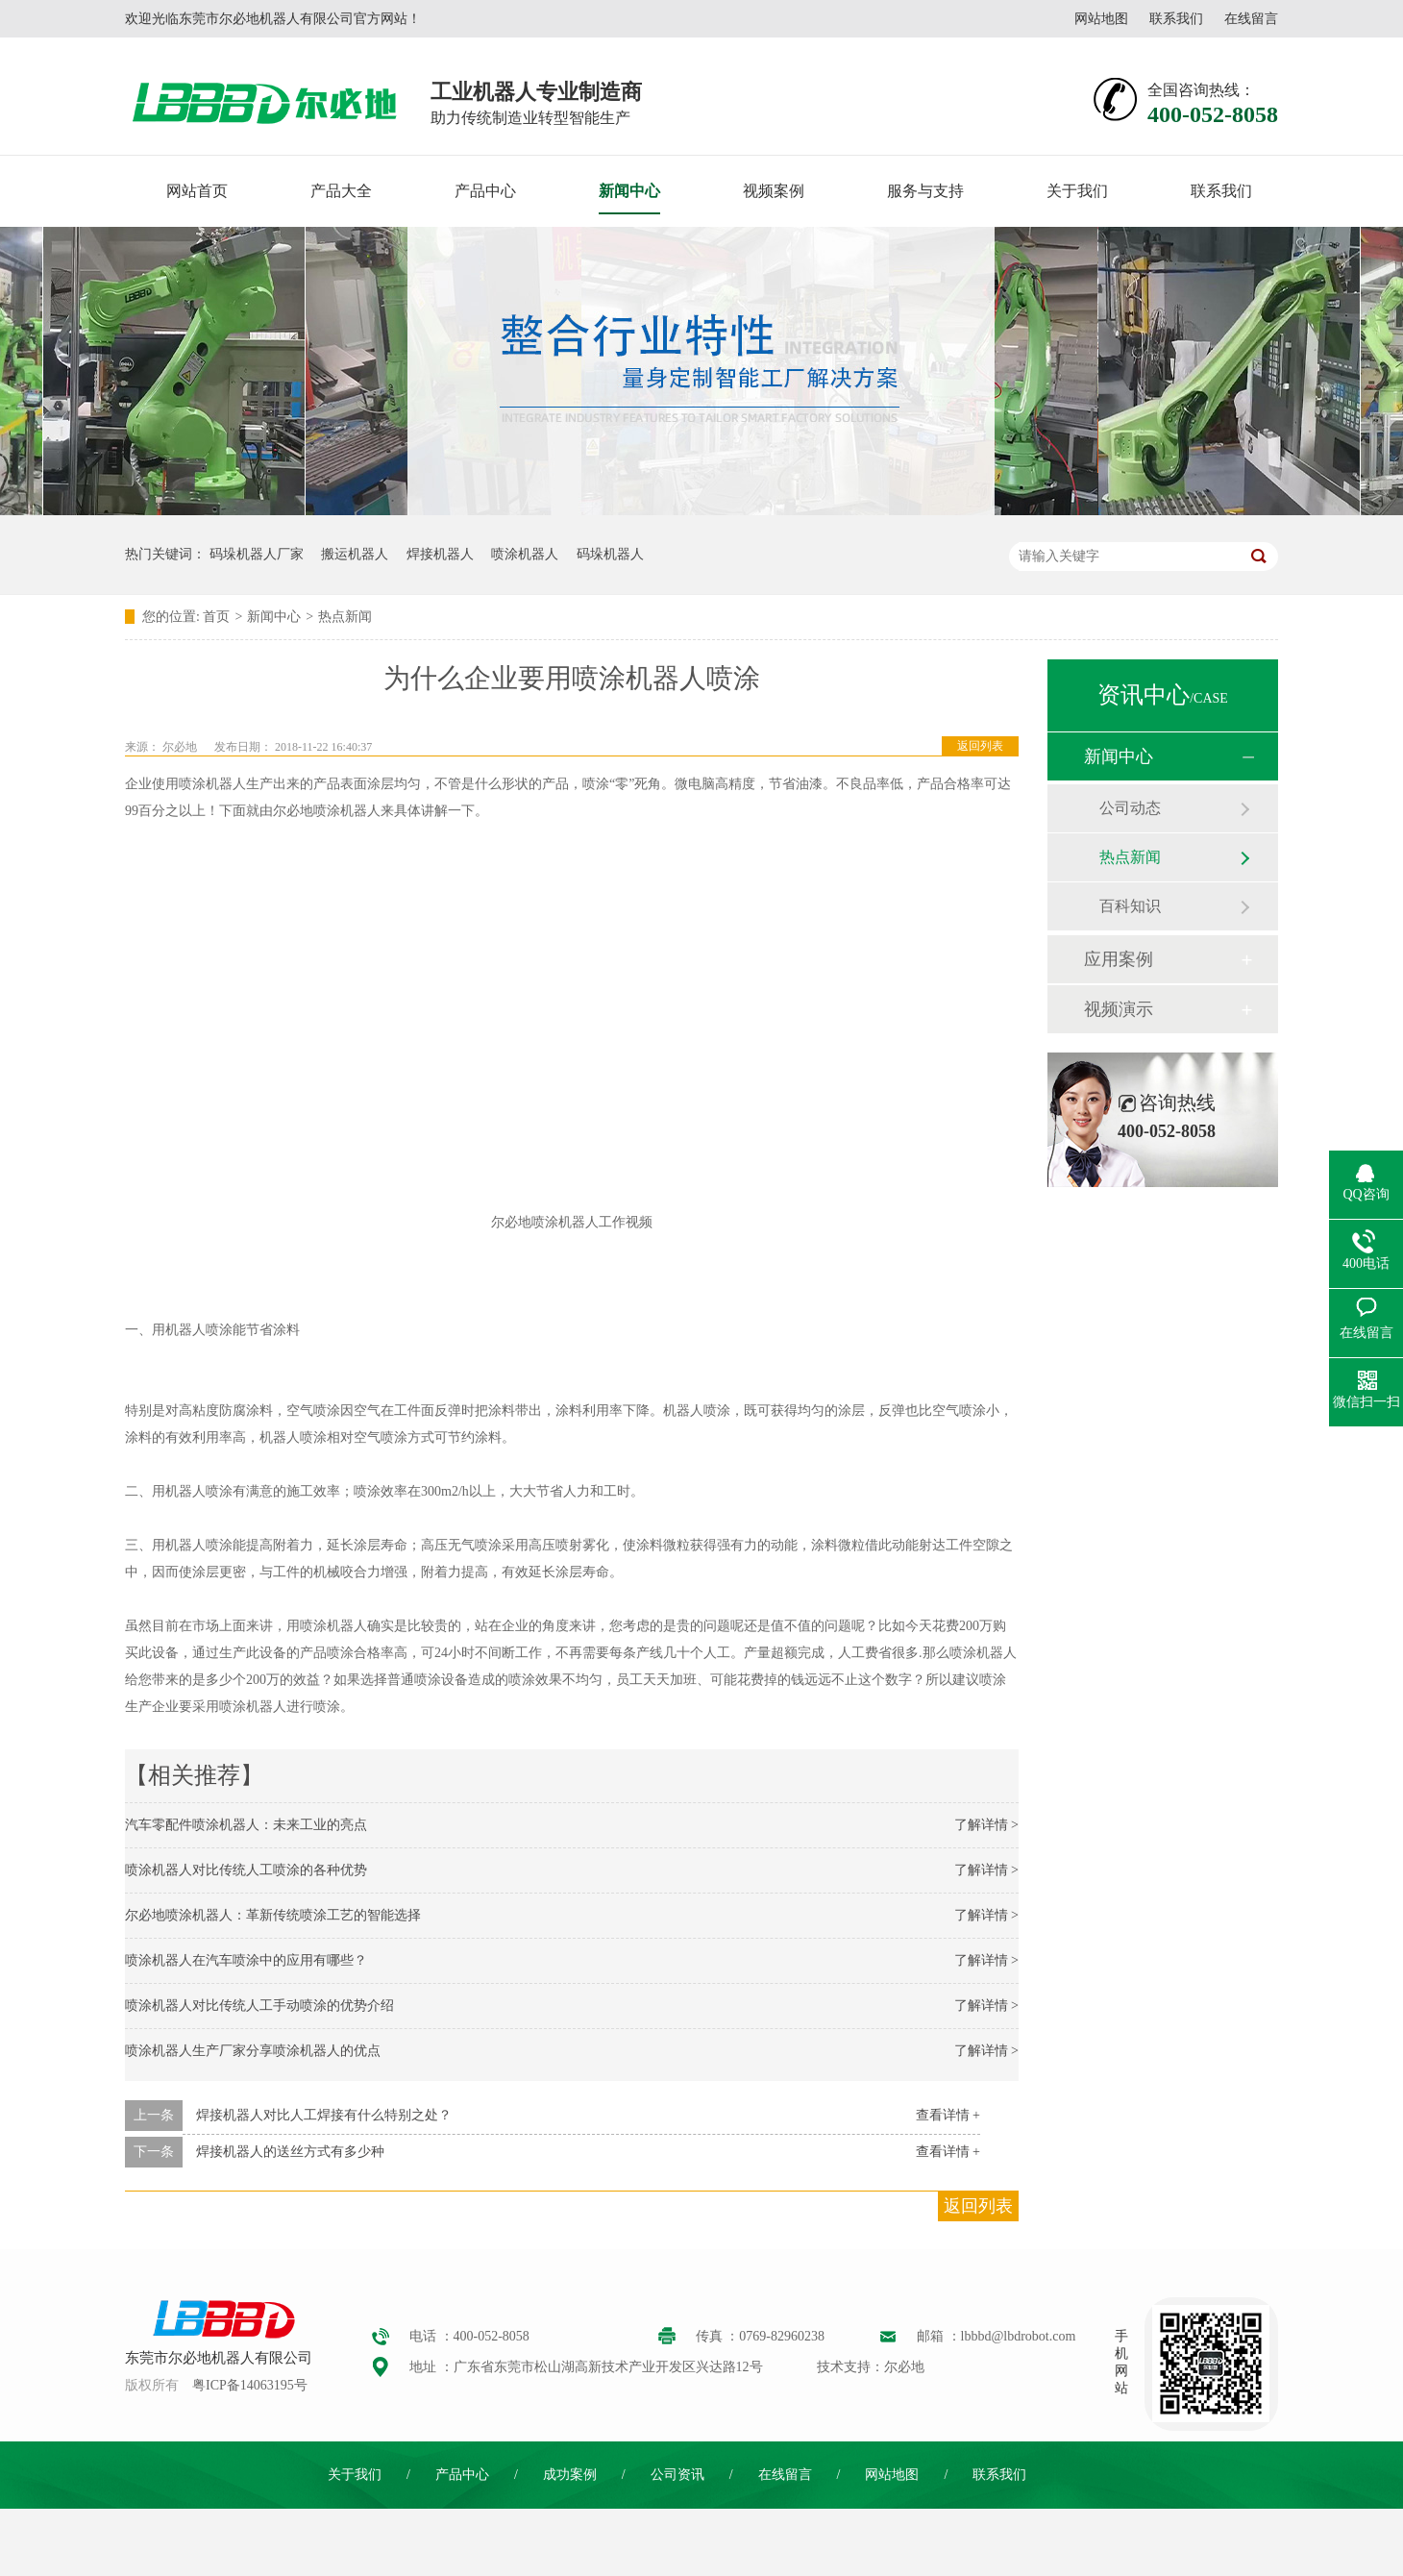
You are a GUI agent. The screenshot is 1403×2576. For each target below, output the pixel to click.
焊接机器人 (440, 554)
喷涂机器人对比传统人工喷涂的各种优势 (246, 1870)
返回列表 (980, 746)
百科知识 (1130, 906)
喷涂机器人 (524, 554)
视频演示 (1118, 1009)
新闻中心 (629, 191)
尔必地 (179, 747)
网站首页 (197, 191)
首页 (216, 616)
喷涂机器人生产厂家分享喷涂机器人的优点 (253, 2050)
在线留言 (1251, 19)
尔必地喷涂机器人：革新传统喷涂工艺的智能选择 (273, 1915)
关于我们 (1077, 191)
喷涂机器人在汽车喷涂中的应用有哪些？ (246, 1960)
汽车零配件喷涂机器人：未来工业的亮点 (246, 1825)
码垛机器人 (610, 554)
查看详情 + (948, 2115)
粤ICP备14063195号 (250, 2385)
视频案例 (773, 191)
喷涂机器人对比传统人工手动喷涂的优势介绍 (259, 2005)
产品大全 (341, 191)
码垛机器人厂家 (256, 554)
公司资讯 (677, 2474)
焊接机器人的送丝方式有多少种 (290, 2151)
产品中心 (485, 191)
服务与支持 (925, 191)
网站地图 (1101, 19)
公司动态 (1130, 808)
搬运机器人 (354, 554)
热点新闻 (345, 616)
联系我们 (1176, 19)
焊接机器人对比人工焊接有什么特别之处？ (324, 2115)
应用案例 (1118, 959)
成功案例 (570, 2474)
